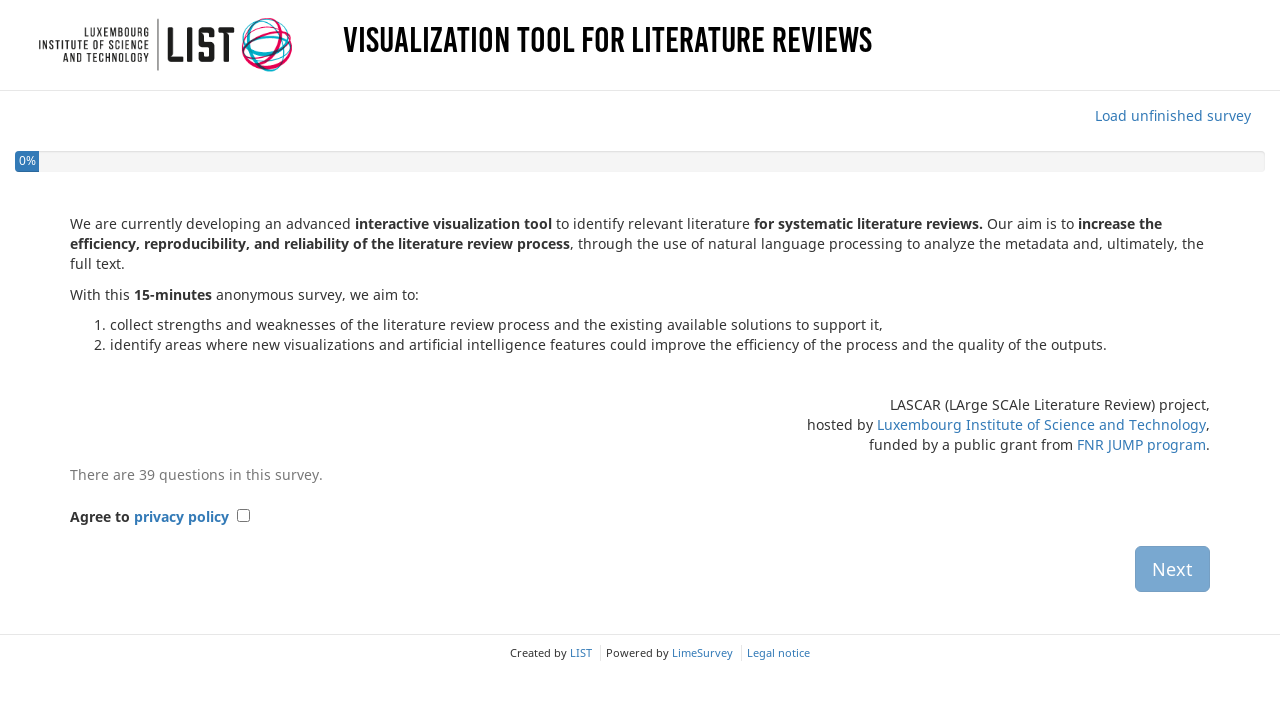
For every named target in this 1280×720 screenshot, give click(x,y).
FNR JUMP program (1141, 444)
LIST (581, 652)
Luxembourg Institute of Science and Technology (1041, 424)
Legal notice (778, 652)
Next (1172, 569)
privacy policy (181, 516)
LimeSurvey (702, 652)
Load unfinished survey (1173, 115)
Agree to (149, 516)
